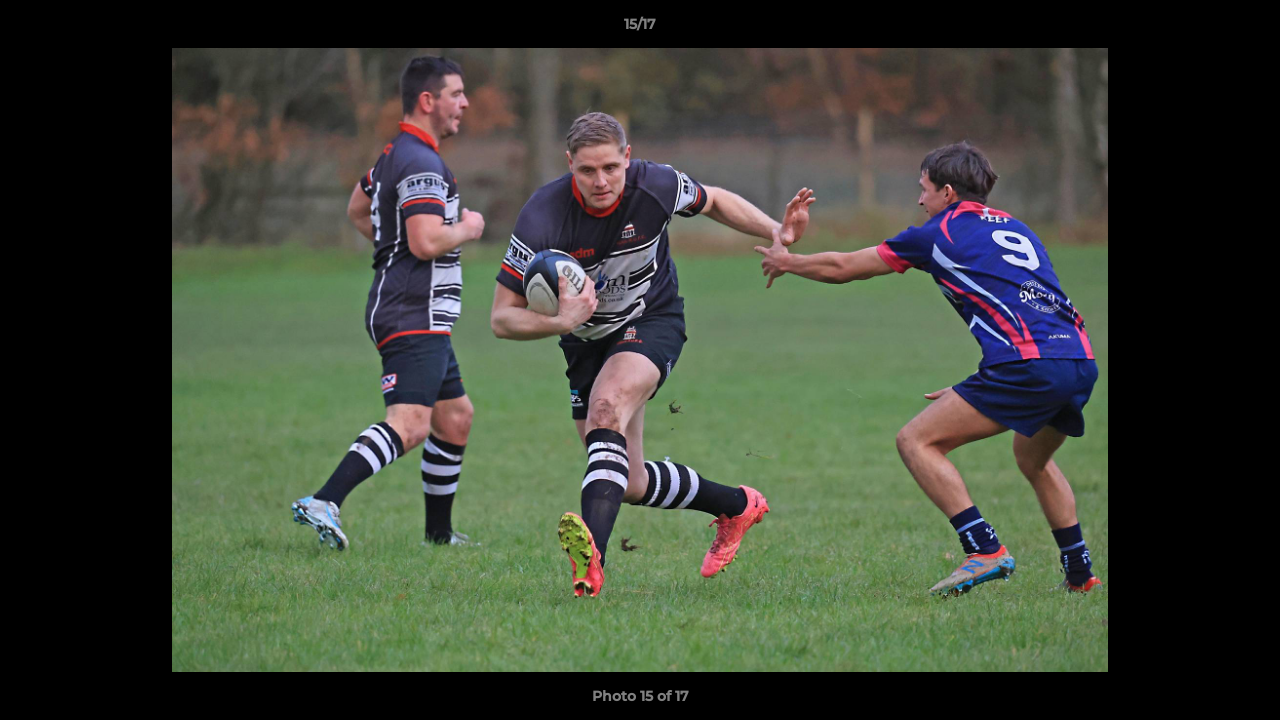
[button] (1244, 29)
